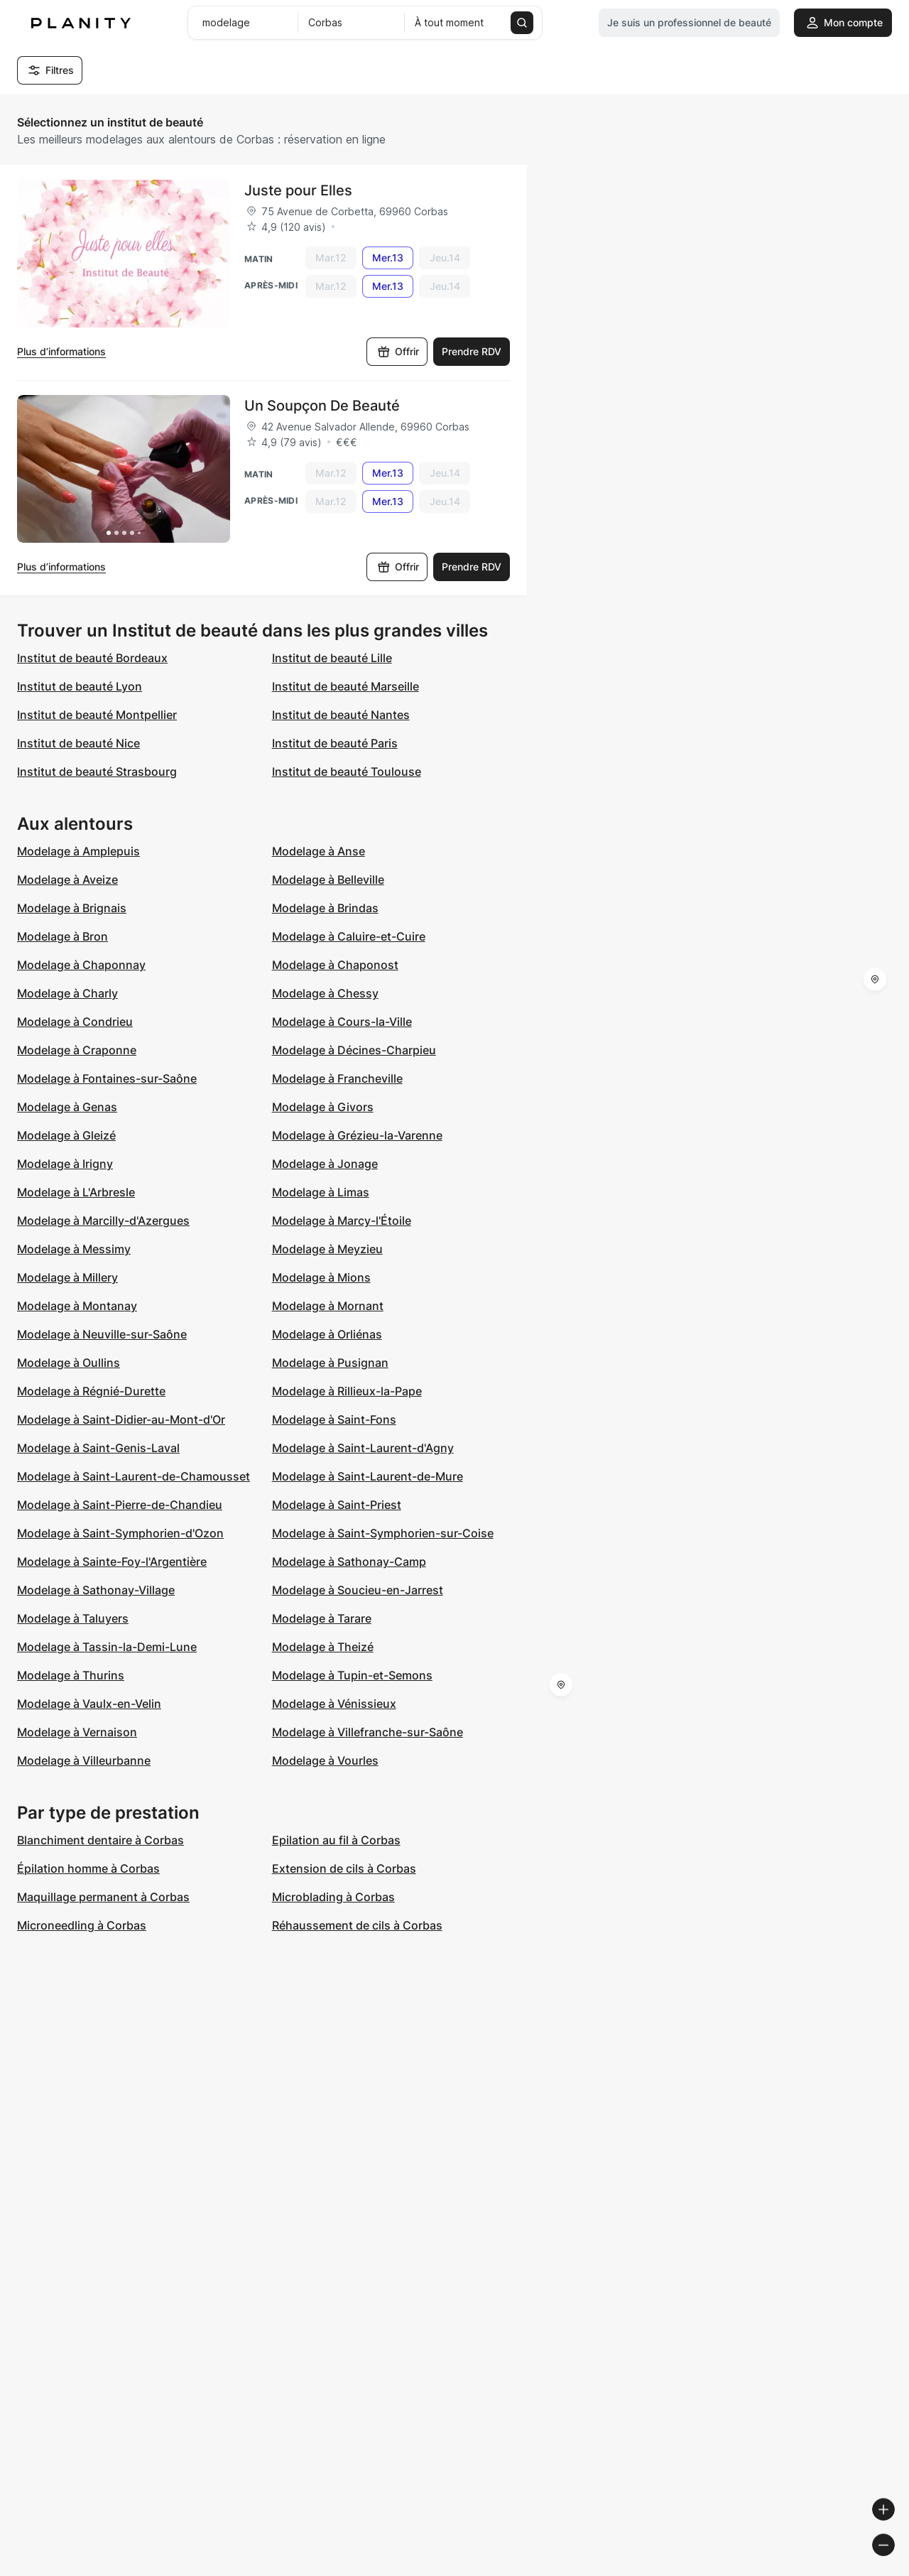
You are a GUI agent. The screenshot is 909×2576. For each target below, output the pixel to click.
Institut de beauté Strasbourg (97, 771)
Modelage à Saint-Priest (336, 1505)
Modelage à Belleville (328, 879)
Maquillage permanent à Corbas (103, 1897)
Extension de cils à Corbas (344, 1868)
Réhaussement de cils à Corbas (357, 1925)
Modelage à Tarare (321, 1618)
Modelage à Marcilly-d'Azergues (103, 1220)
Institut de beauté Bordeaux (92, 658)
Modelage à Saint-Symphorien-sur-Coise (383, 1533)
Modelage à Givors (323, 1107)
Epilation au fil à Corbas (336, 1840)
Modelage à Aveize (67, 879)
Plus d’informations (61, 351)
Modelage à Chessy (325, 993)
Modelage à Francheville (337, 1078)
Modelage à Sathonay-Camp (349, 1561)
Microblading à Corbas (333, 1897)
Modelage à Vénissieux (334, 1703)
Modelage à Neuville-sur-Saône (102, 1334)
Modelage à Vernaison (77, 1732)
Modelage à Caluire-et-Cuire (348, 936)
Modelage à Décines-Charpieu (354, 1050)
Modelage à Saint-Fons (334, 1419)
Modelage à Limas (320, 1192)
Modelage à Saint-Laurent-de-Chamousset (133, 1476)
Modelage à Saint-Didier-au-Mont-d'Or (121, 1419)
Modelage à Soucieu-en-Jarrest (357, 1590)
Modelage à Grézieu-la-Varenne (357, 1135)
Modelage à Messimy (74, 1249)
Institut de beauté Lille (332, 658)
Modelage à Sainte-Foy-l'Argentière (112, 1561)
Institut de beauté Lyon (79, 686)
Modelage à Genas (67, 1107)
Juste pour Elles (298, 190)
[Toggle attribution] (893, 2563)
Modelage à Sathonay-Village (96, 1590)
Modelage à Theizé (323, 1647)
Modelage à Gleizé (66, 1135)
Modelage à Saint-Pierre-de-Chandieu (119, 1505)
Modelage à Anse (318, 851)
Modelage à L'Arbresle (76, 1192)
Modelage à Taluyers (73, 1618)
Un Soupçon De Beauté (322, 405)
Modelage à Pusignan (330, 1362)
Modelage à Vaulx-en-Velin (89, 1703)
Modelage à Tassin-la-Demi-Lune (107, 1647)
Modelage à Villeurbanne (84, 1760)
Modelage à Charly (67, 993)
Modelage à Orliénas (327, 1334)
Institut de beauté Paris (335, 743)
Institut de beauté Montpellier (97, 715)
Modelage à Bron (62, 936)
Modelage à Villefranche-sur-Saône (367, 1732)
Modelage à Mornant (327, 1306)
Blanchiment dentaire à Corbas (100, 1840)
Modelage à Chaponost (335, 965)
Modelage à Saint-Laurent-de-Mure (367, 1476)
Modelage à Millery (67, 1277)
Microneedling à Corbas (81, 1925)
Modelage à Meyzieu (327, 1249)
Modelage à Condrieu (75, 1021)
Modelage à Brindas (325, 908)
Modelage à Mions (321, 1277)
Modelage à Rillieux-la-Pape (347, 1391)
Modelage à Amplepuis (78, 851)
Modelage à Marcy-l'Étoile (341, 1220)
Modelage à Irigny (65, 1164)
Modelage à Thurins (70, 1675)
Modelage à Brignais (71, 908)
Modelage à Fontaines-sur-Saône (107, 1078)
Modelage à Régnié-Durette (91, 1391)
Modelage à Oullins (68, 1362)
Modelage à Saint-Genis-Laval (98, 1448)
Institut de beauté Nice (78, 743)
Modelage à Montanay (77, 1306)
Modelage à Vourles (325, 1760)
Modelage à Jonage (325, 1164)
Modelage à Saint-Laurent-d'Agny (363, 1448)
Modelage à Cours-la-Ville (342, 1021)
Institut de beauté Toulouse (346, 771)
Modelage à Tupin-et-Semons (352, 1675)
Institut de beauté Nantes (341, 715)
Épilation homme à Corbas (88, 1868)
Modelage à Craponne (76, 1050)
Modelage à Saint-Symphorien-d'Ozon (120, 1533)
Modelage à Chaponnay (81, 965)
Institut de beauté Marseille (345, 686)
